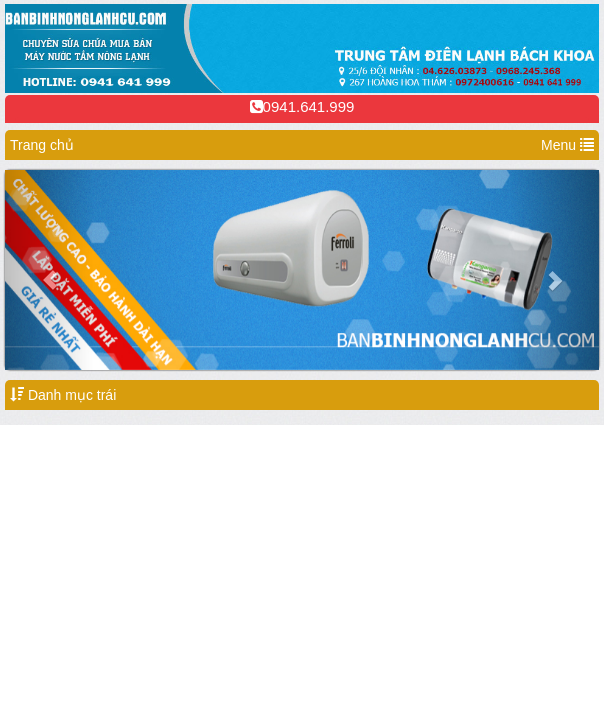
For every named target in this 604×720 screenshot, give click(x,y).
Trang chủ (42, 145)
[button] (49, 270)
